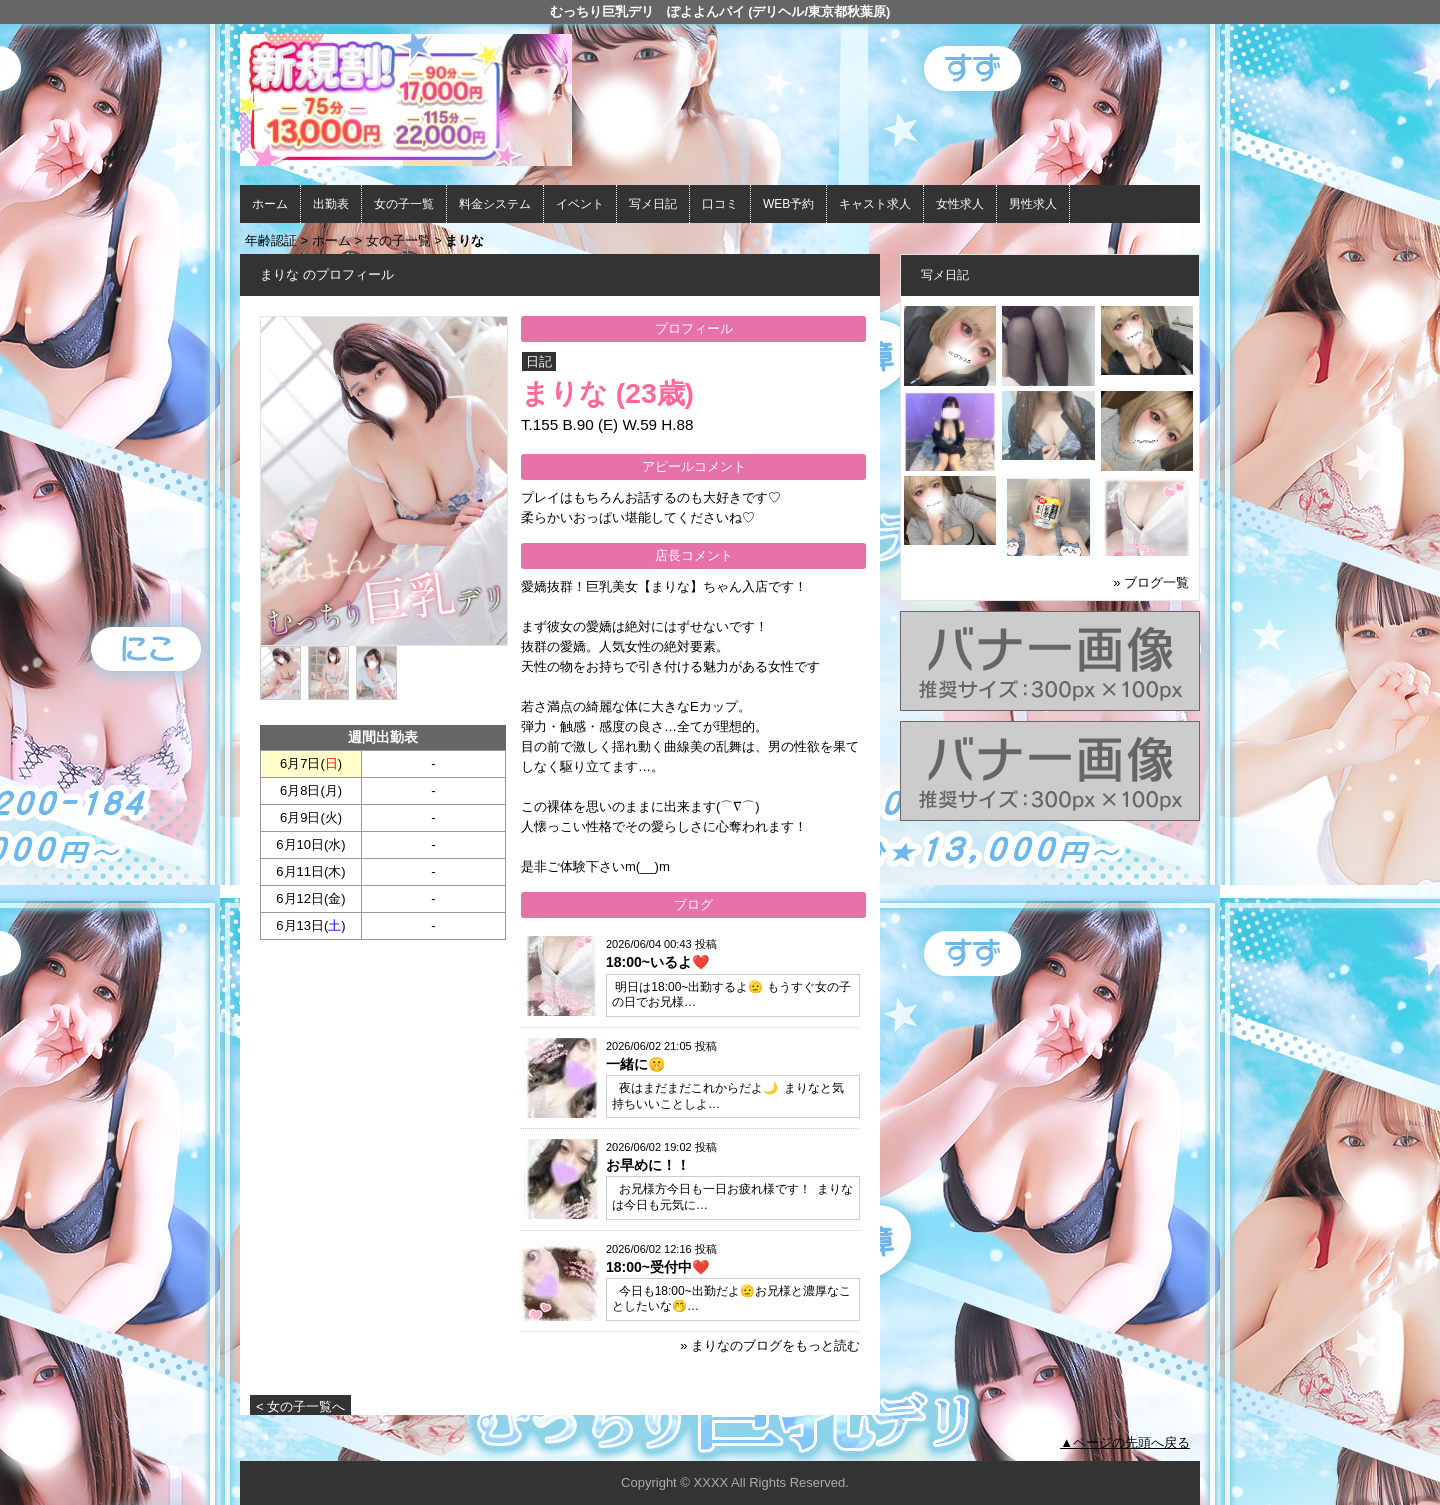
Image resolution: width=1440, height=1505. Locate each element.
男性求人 (1033, 204)
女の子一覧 (404, 204)
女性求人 (960, 204)
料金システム (495, 204)
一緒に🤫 (635, 1064)
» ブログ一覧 (1151, 582)
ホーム (270, 204)
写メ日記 (653, 204)
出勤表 (331, 204)
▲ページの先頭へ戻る (1125, 1442)
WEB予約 (788, 204)
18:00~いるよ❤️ (657, 962)
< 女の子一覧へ (300, 1406)
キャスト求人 (875, 204)
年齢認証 (271, 240)
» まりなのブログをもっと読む (770, 1345)
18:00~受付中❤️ (657, 1267)
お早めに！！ (648, 1165)
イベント (580, 204)
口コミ (720, 204)
